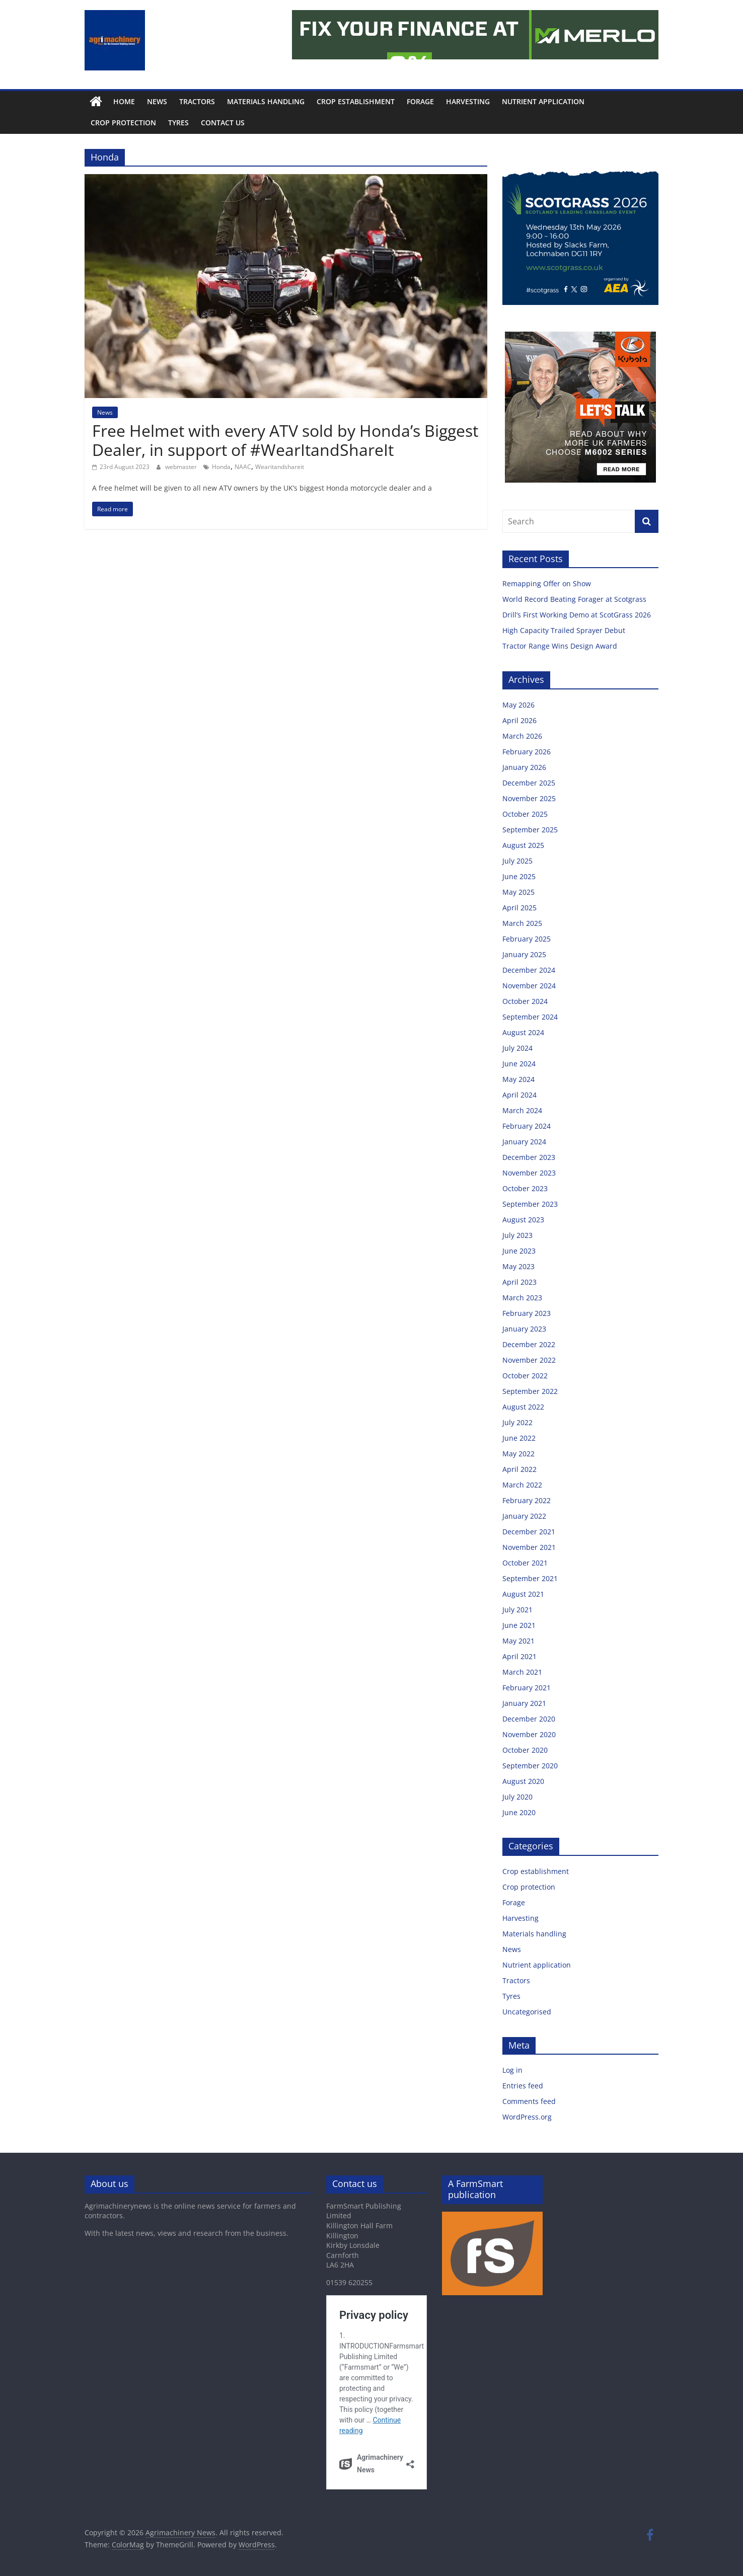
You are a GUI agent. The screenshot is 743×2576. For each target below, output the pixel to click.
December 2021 (528, 1531)
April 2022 (519, 1469)
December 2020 (528, 1719)
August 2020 (523, 1781)
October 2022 (525, 1375)
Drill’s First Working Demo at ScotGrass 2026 (577, 614)
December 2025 (528, 783)
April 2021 (519, 1656)
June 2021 (519, 1625)
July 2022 (517, 1422)
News (157, 101)
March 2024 (522, 1110)
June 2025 (519, 876)
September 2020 (530, 1765)
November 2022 (529, 1360)
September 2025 (530, 829)
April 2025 (519, 907)
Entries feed (522, 2085)
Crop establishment (356, 101)
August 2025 (523, 845)
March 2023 (522, 1297)
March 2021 (522, 1672)
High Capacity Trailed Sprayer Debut (564, 630)
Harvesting (468, 101)
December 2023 (528, 1157)
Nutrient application (543, 101)
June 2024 (519, 1063)
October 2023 (525, 1188)
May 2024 (518, 1079)
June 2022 (519, 1438)
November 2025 (529, 798)
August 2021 (523, 1594)
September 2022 (530, 1391)
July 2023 (517, 1235)
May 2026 (518, 705)
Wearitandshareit (279, 466)
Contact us (223, 122)
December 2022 (528, 1344)
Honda (221, 466)
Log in (512, 2070)
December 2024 (528, 970)
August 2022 (523, 1407)
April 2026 (519, 720)
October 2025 (525, 814)
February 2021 (526, 1687)
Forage (420, 101)
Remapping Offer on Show (547, 583)
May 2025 (518, 892)
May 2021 (518, 1641)
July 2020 (517, 1797)
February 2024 (526, 1126)
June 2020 (519, 1812)
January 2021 (524, 1703)
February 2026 (526, 751)
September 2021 (530, 1578)
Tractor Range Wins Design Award (560, 646)
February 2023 (526, 1313)
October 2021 (525, 1563)
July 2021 (517, 1609)
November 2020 (529, 1734)
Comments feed (529, 2101)
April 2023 (519, 1282)
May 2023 (518, 1266)
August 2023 (523, 1219)
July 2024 (517, 1048)
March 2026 (522, 736)
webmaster (181, 466)
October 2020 (525, 1750)
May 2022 (518, 1453)
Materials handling (266, 101)
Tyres (178, 122)
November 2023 (529, 1173)
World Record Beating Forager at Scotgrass (575, 599)
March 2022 (522, 1485)
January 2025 (524, 954)
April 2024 (519, 1095)
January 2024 (524, 1141)
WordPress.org (527, 2117)
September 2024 (530, 1017)
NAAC (243, 466)
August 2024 (523, 1032)
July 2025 (517, 861)
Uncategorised (526, 2011)
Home (124, 101)
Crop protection (123, 122)
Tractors (197, 101)
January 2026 (524, 767)
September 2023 (530, 1204)
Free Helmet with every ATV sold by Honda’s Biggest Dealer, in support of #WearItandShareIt (285, 440)
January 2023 (524, 1329)
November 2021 (529, 1547)
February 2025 (526, 939)
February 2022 (526, 1500)
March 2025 (522, 923)
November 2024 (529, 985)
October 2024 (525, 1001)
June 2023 (519, 1251)
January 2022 (524, 1516)
